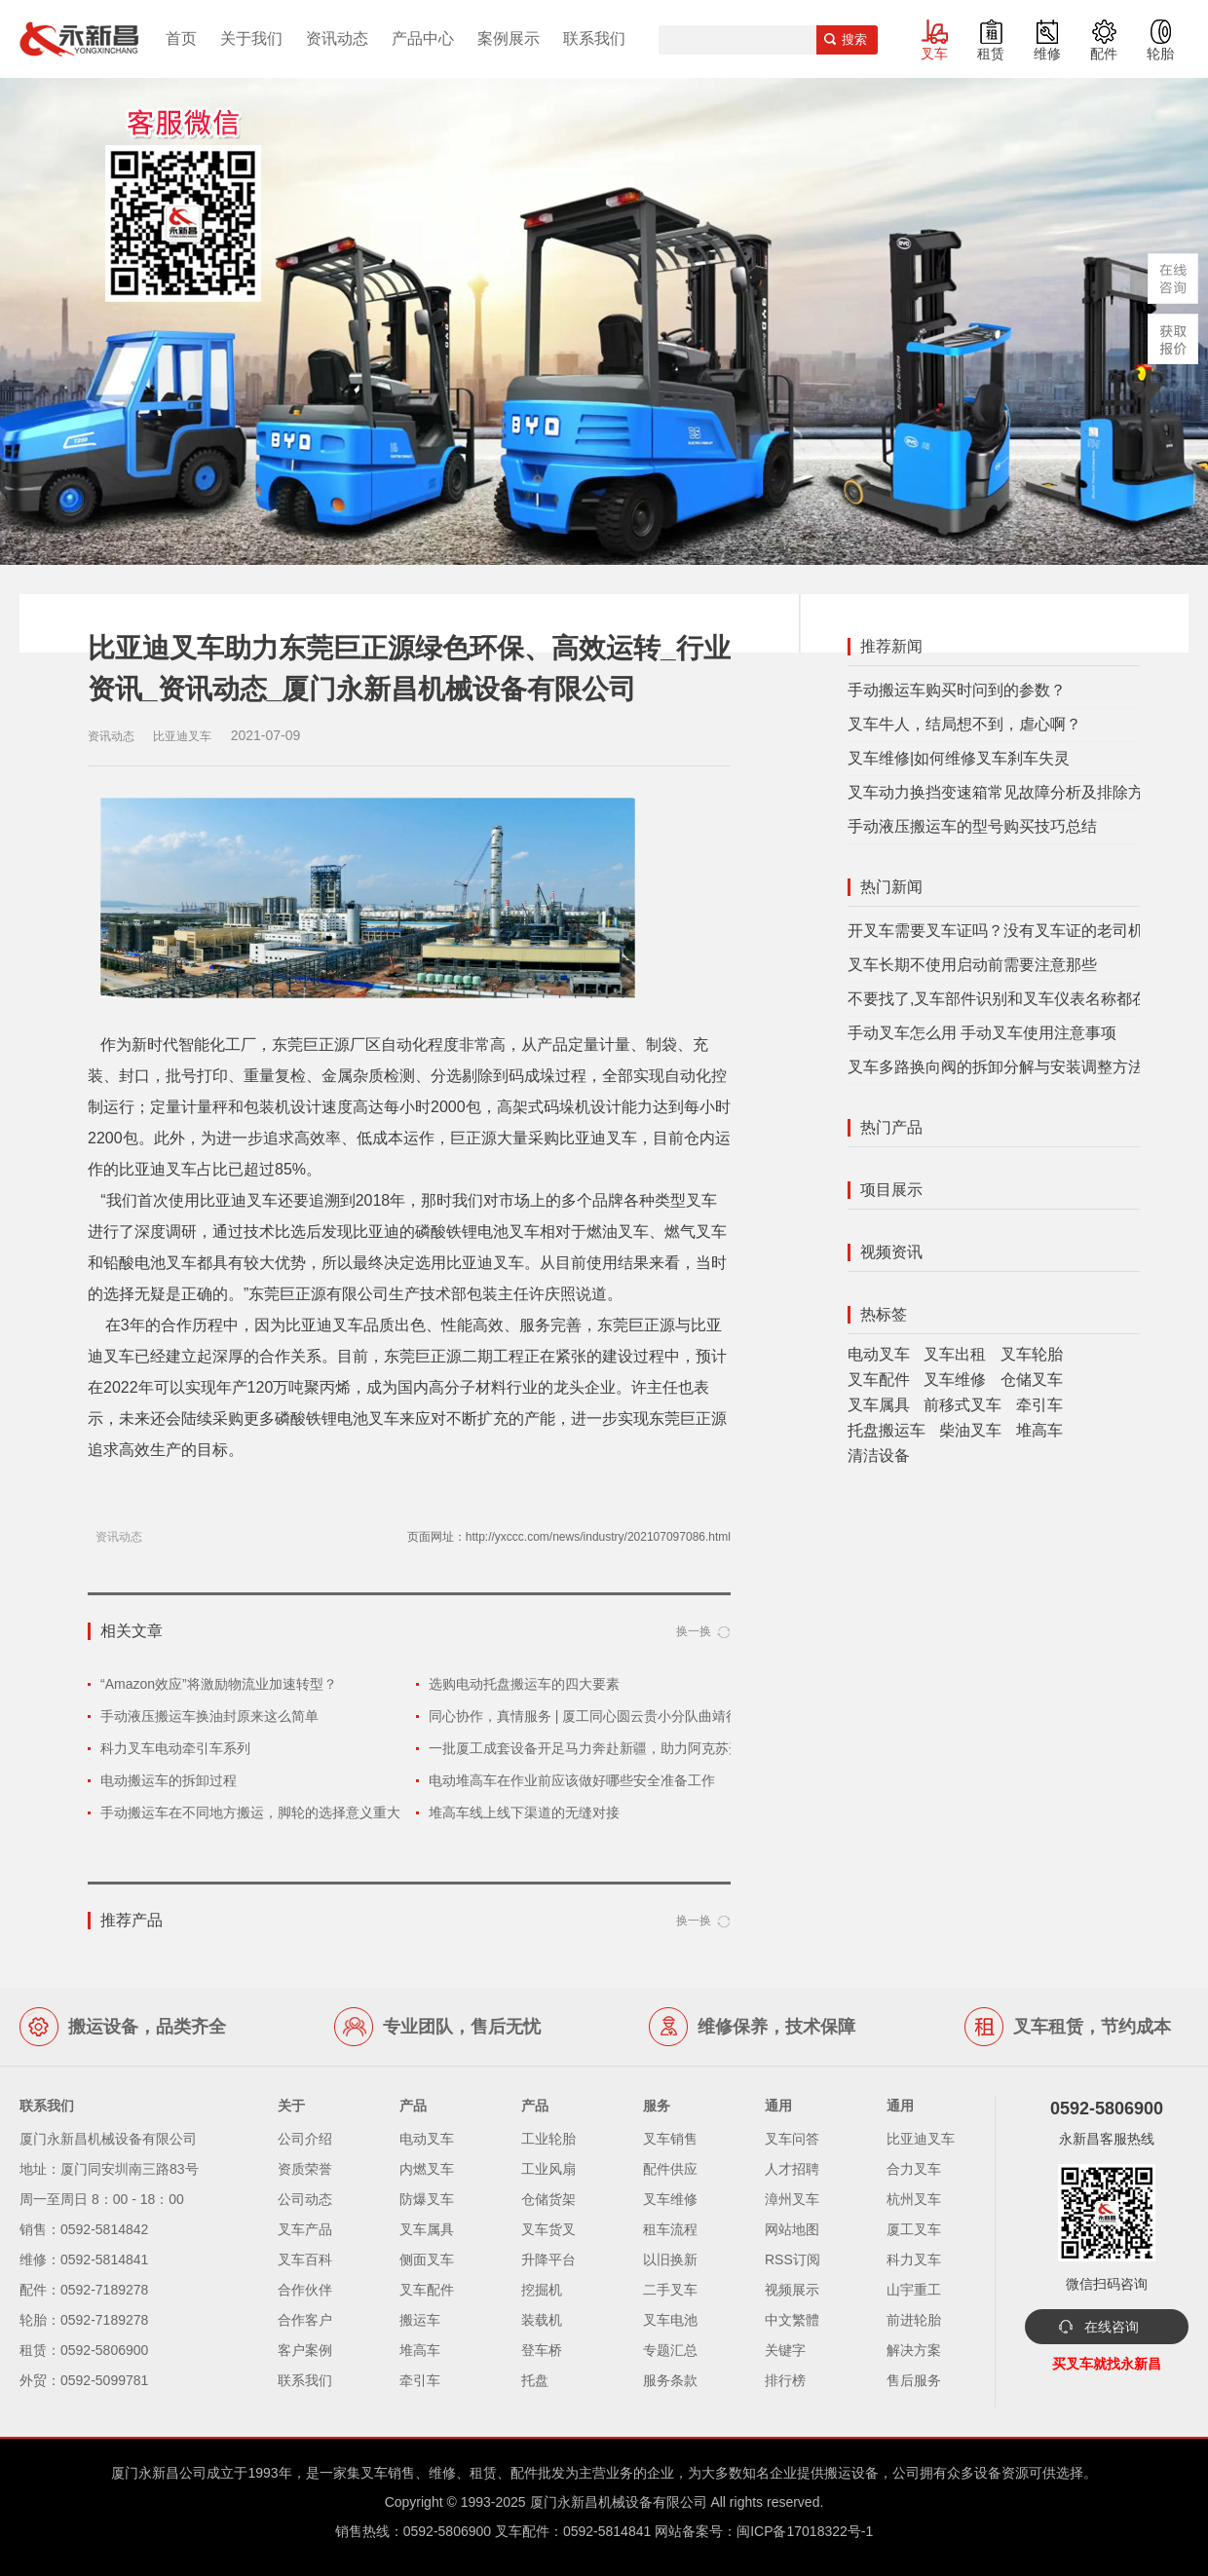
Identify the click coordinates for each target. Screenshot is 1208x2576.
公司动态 (305, 2199)
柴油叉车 (970, 1430)
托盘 (534, 2380)
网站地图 (792, 2229)
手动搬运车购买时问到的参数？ (957, 690)
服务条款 (670, 2380)
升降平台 (548, 2259)
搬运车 (419, 2320)
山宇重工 (914, 2289)
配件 (1103, 53)
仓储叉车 (1031, 1379)
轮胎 (1160, 53)
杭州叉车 (914, 2199)
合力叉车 (914, 2169)
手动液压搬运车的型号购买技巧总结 (972, 826)
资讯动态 (337, 38)
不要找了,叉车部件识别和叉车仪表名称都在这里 (1013, 998)
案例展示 (508, 38)
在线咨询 (1111, 2326)
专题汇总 (670, 2350)
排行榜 (785, 2380)
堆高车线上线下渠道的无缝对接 (524, 1812)
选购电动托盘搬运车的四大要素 (524, 1684)
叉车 (934, 53)
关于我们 (251, 38)
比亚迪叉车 (921, 2139)
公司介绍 (305, 2139)
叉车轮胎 (1031, 1354)
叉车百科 (305, 2259)
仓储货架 (548, 2199)
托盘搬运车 (886, 1430)
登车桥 (541, 2350)
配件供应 (670, 2169)
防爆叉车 (426, 2199)
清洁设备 (879, 1455)
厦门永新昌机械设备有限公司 (618, 2502)
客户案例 (305, 2350)
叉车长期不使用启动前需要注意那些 (972, 964)
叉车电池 (670, 2320)
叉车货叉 (548, 2229)
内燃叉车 (426, 2169)
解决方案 (914, 2350)
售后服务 (914, 2380)
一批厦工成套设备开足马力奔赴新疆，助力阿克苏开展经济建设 (620, 1748)
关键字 (785, 2350)
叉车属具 (879, 1405)
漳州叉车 (792, 2199)
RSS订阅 (792, 2259)
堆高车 (1039, 1430)
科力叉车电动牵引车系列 (175, 1748)
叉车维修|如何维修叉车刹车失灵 (959, 758)
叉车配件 (879, 1379)
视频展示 (792, 2289)
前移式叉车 (962, 1405)
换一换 (693, 1631)
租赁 (990, 53)
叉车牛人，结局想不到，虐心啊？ (964, 724)
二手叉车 (670, 2289)
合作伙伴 (305, 2289)
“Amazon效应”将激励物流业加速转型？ (218, 1684)
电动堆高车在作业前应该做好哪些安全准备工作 (572, 1780)
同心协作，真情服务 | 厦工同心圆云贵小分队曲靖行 (584, 1716)
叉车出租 (955, 1354)
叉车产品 (305, 2229)
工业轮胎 (548, 2139)
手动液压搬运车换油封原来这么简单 (209, 1716)
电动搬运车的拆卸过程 (168, 1780)
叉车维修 (955, 1379)
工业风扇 (548, 2169)
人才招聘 (792, 2169)
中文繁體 (792, 2320)
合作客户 (305, 2320)
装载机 (541, 2320)
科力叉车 (914, 2259)
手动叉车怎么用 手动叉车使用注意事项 (982, 1033)
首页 (181, 38)
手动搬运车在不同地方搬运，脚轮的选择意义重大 (250, 1812)
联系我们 (594, 38)
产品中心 (423, 38)
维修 (1047, 53)
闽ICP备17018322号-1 (804, 2531)
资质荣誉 (305, 2169)
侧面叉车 (426, 2259)
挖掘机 (541, 2289)
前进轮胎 (914, 2320)
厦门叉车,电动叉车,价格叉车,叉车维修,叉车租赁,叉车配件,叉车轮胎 (78, 39)
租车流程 (670, 2229)
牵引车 (1039, 1405)
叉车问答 (792, 2139)
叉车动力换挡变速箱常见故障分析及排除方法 (1003, 792)
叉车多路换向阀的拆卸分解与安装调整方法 (996, 1067)
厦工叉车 (914, 2229)
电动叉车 (879, 1354)
